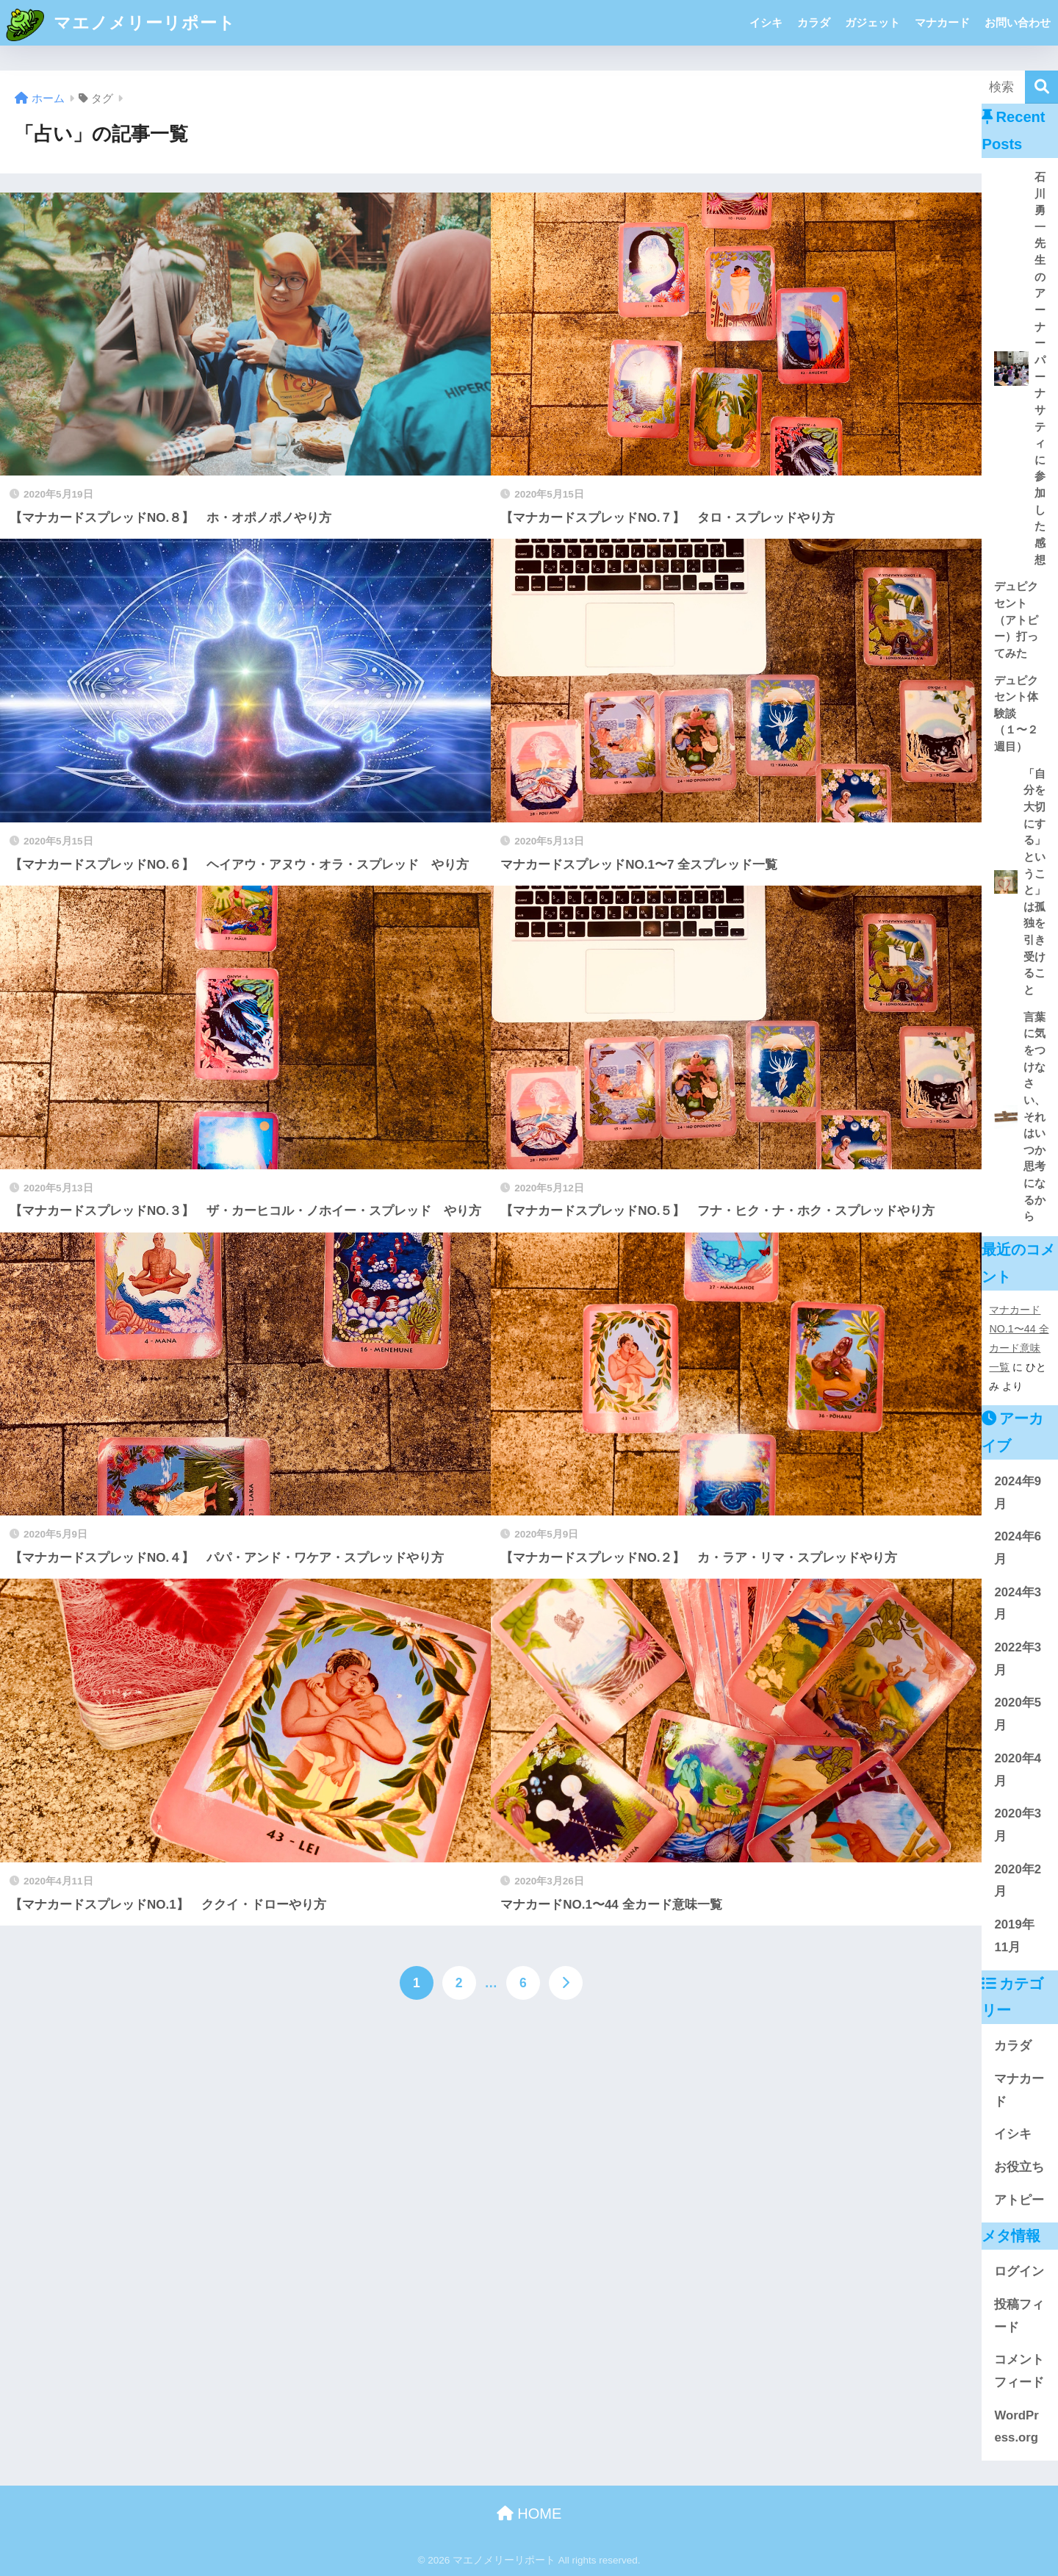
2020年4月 (1017, 1769)
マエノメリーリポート (120, 22)
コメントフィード (1019, 2371)
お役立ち (1019, 2167)
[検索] (1041, 87)
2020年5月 (1017, 1714)
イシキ (765, 22)
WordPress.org (1016, 2426)
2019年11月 (1014, 1935)
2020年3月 (1017, 1825)
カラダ (813, 22)
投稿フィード (1019, 2315)
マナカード (942, 22)
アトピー (1019, 2200)
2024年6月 (1017, 1547)
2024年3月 (1017, 1603)
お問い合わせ (1018, 22)
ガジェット (872, 22)
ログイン (1019, 2271)
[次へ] (566, 1983)
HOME (529, 2513)
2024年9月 (1017, 1492)
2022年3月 (1017, 1658)
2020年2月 (1017, 1880)
